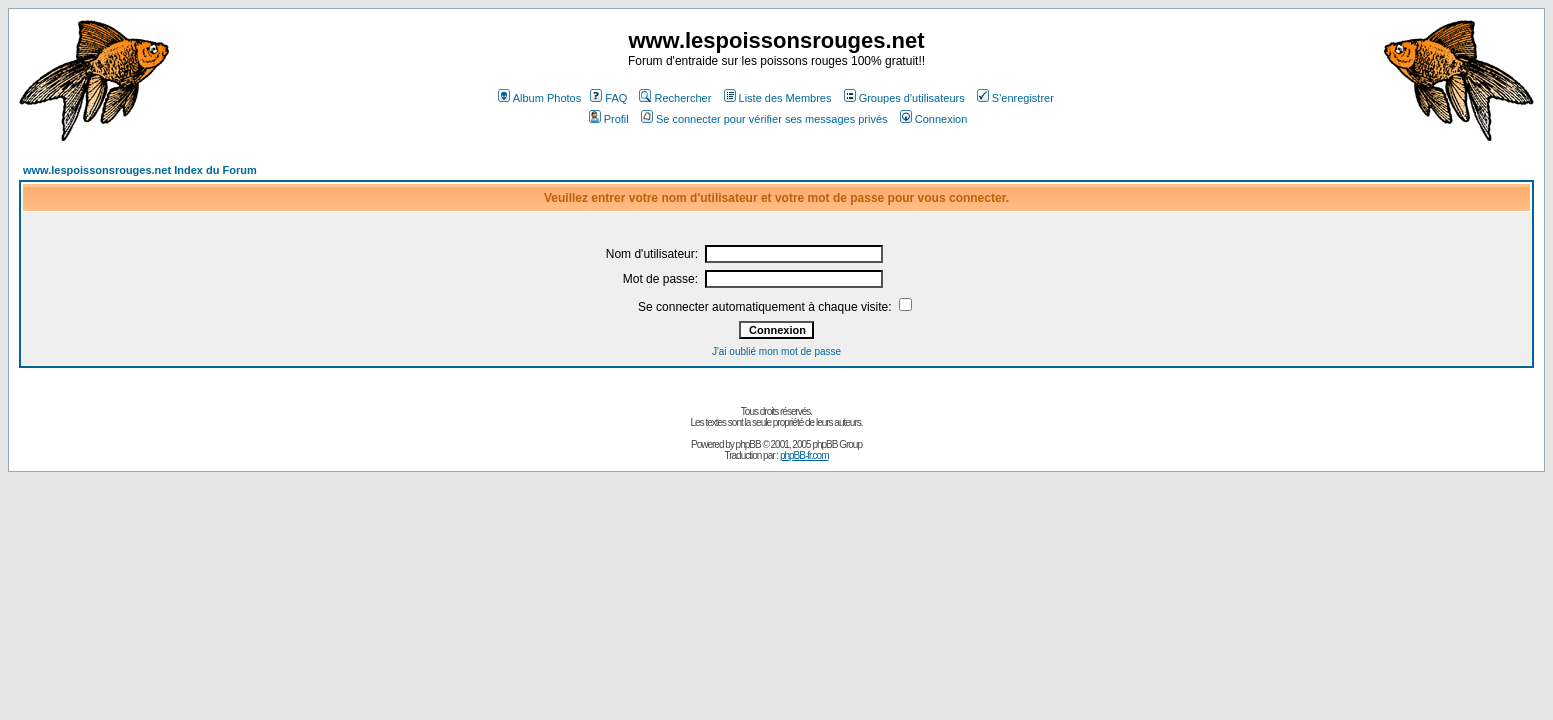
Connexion (934, 119)
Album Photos (539, 98)
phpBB (748, 444)
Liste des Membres (778, 98)
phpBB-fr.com (804, 455)
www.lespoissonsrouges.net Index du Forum (140, 170)
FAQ (608, 98)
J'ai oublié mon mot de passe (776, 351)
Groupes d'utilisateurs (904, 98)
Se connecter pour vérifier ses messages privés (764, 119)
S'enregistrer (1015, 98)
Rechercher (675, 98)
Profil (609, 119)
